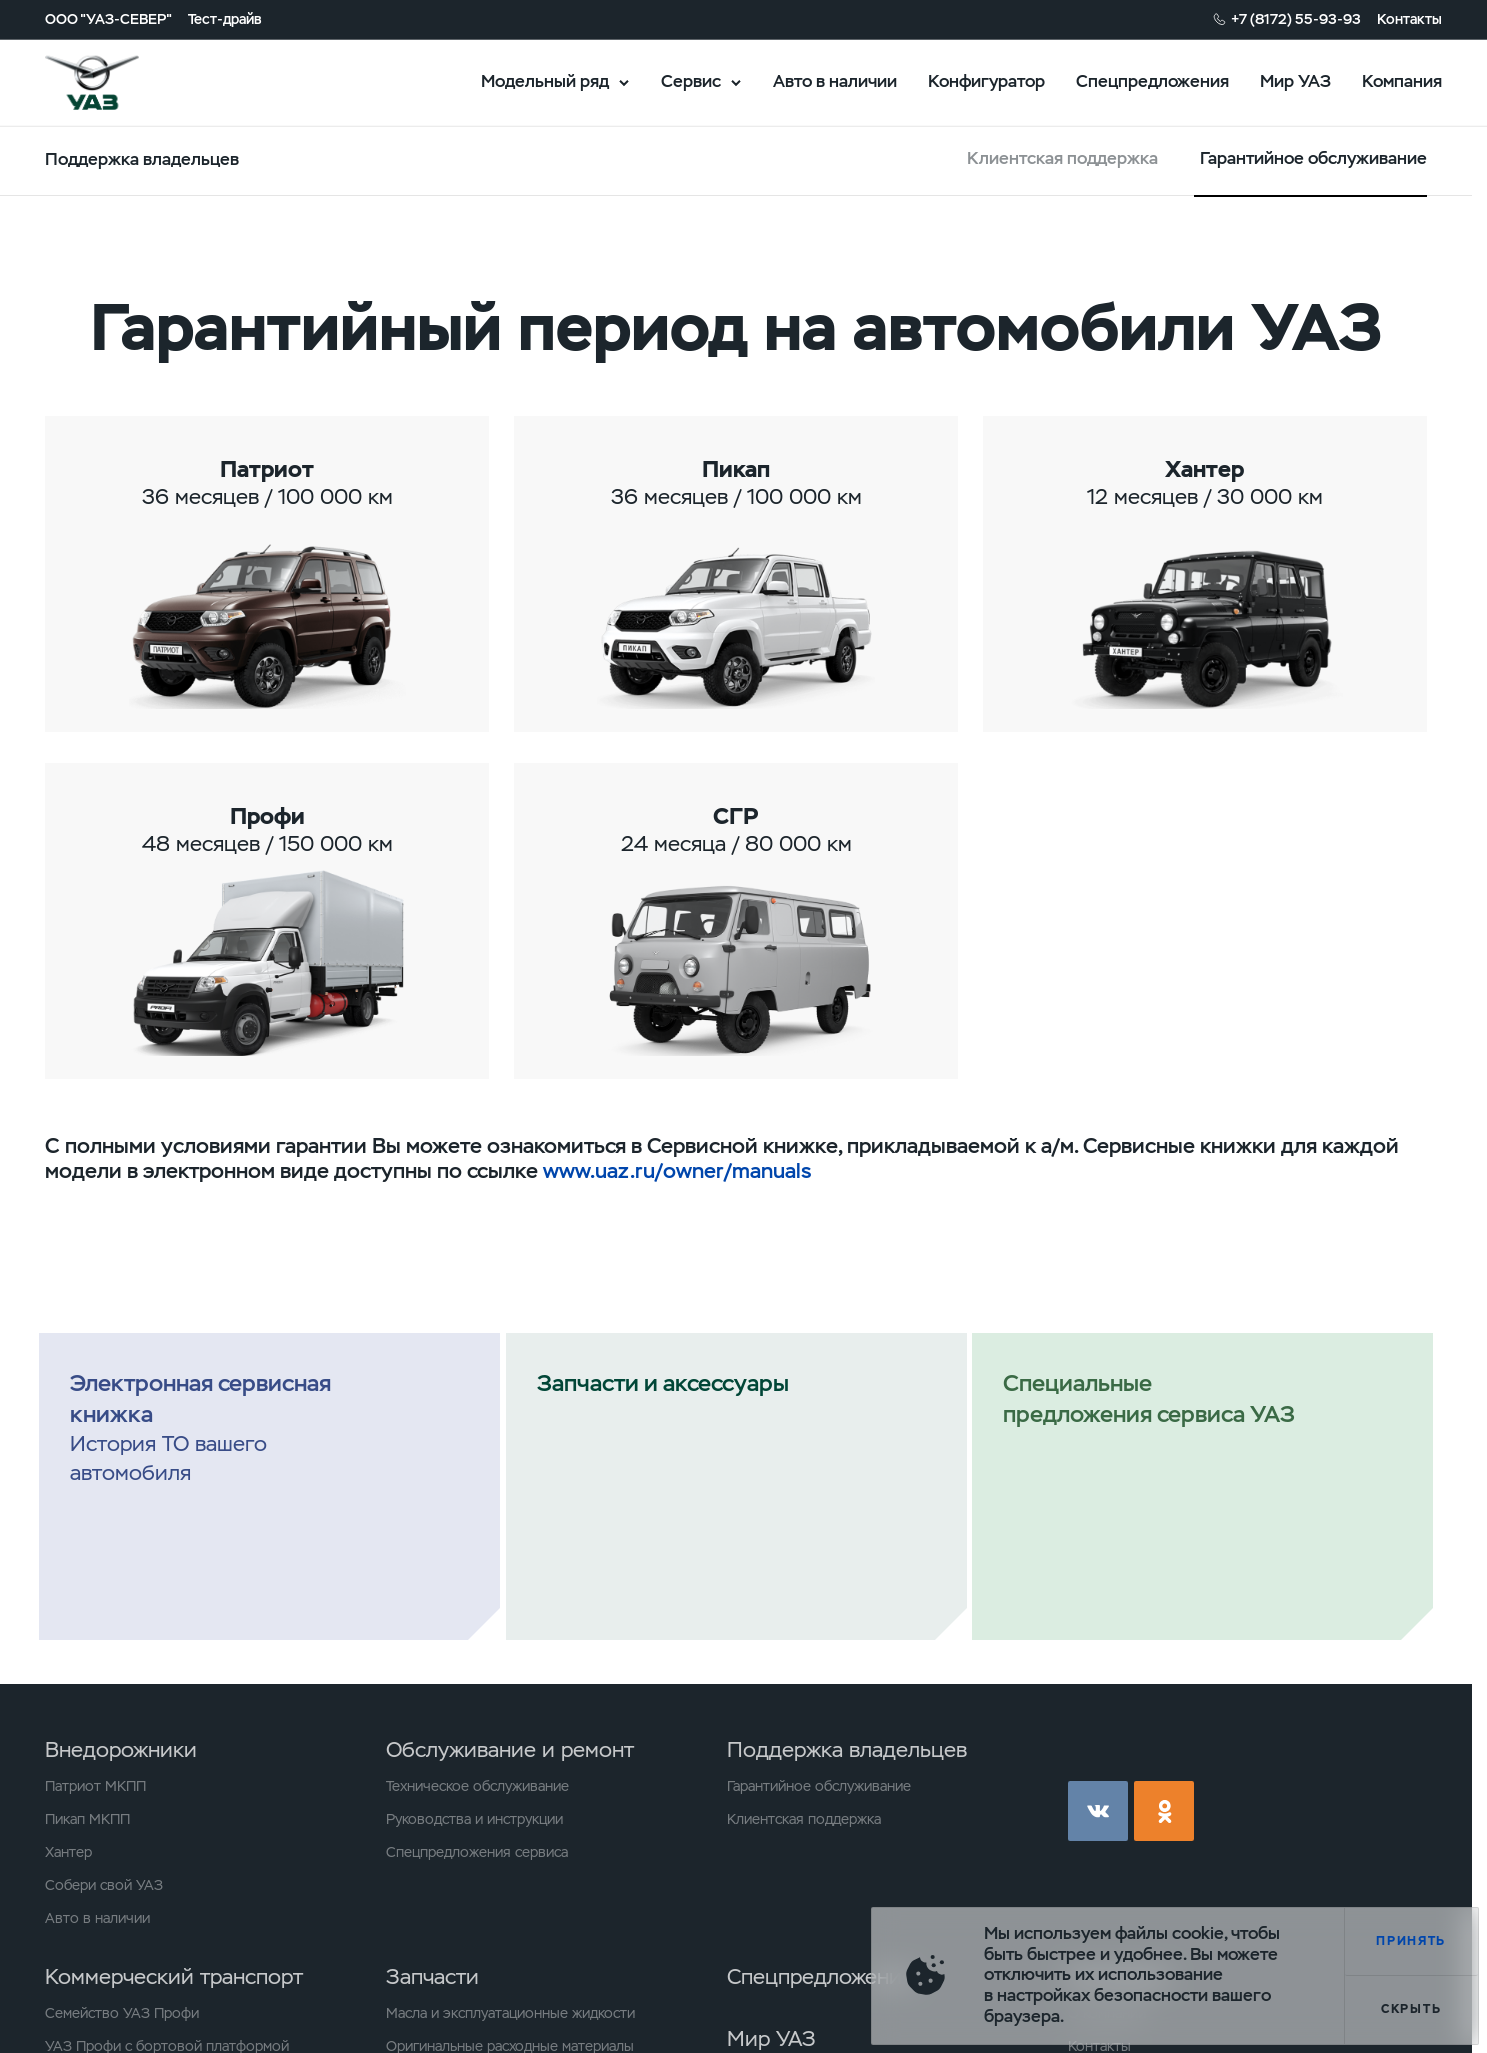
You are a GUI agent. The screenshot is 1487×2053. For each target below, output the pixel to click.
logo (117, 83)
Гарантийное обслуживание (819, 1786)
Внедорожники (121, 1749)
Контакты (1409, 19)
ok (1164, 1811)
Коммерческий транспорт (174, 1976)
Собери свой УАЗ (104, 1885)
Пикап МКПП (87, 1819)
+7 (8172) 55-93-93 (1296, 19)
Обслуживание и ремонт (510, 1749)
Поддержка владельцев (847, 1749)
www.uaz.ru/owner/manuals (677, 1170)
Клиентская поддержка (1062, 158)
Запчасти (432, 1976)
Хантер (68, 1852)
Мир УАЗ (1295, 81)
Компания (1402, 81)
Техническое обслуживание (477, 1786)
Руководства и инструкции (474, 1819)
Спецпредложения (1152, 81)
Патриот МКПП (95, 1786)
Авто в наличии (835, 81)
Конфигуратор (986, 81)
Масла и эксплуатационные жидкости (510, 2013)
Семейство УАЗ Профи (122, 2013)
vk (1098, 1811)
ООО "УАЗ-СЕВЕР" (108, 19)
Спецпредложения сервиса (477, 1852)
